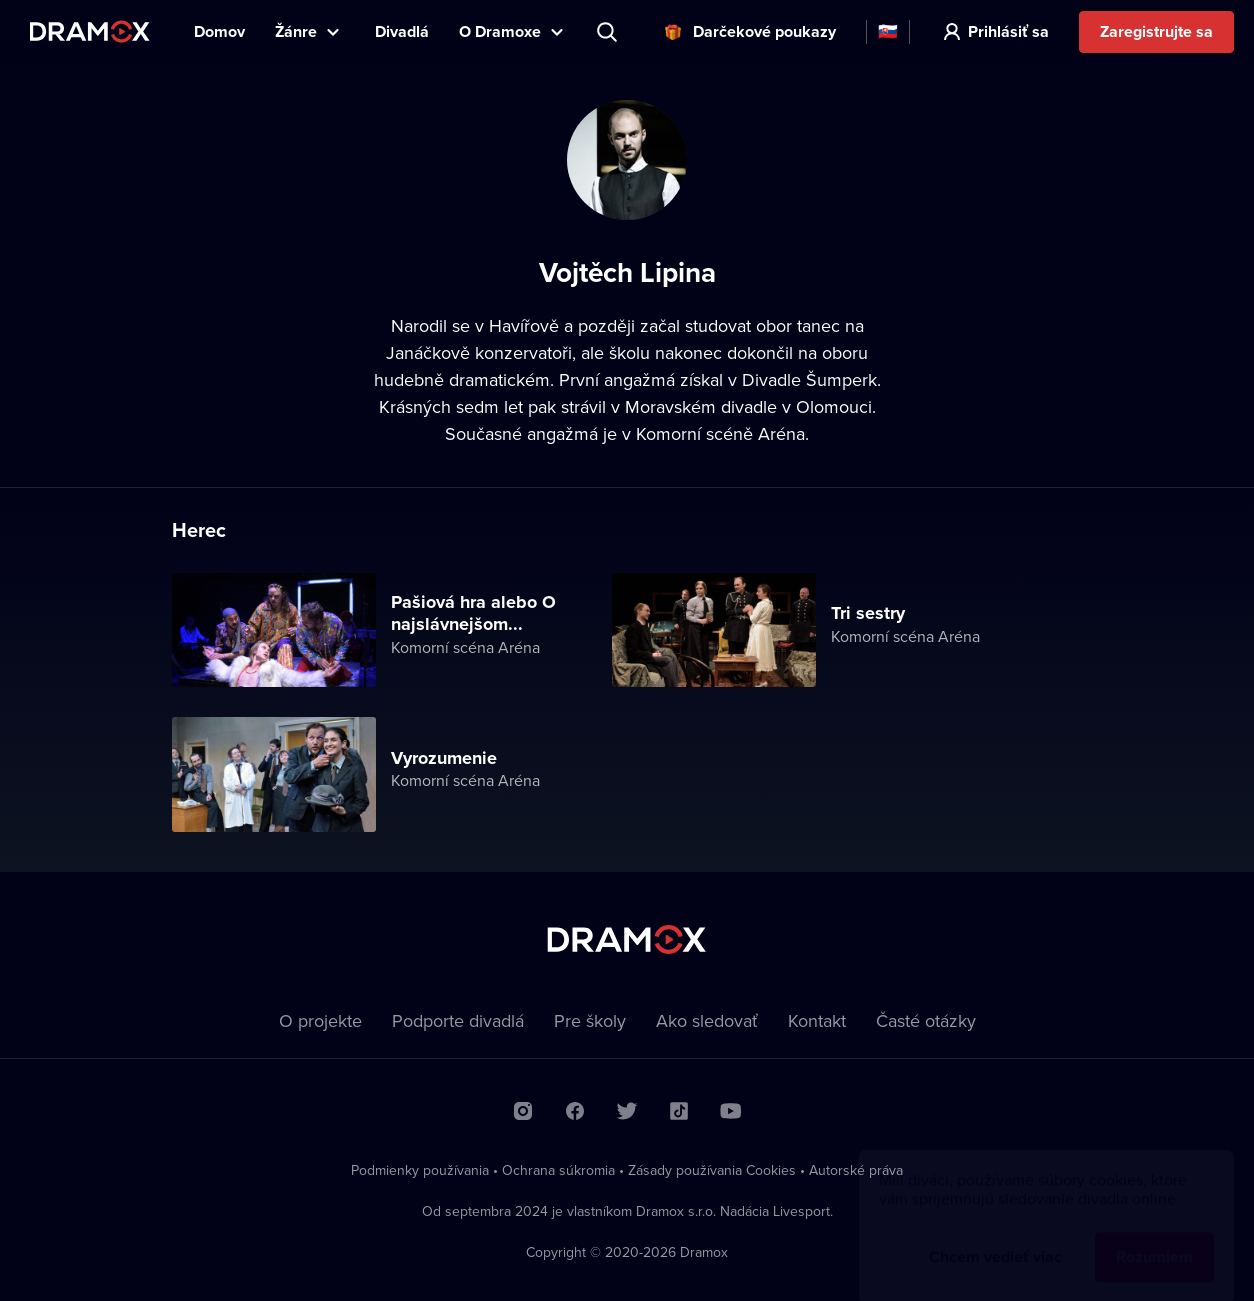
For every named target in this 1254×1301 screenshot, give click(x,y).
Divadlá (402, 31)
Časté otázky (926, 1020)
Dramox (90, 31)
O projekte (320, 1020)
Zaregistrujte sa (1156, 31)
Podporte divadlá (458, 1020)
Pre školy (590, 1020)
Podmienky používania (420, 1170)
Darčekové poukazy (764, 31)
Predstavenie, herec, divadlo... (609, 32)
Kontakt (817, 1020)
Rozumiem (1154, 1237)
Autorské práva (856, 1170)
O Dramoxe (500, 31)
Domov (219, 31)
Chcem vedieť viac (995, 1237)
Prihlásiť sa (1008, 31)
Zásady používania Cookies (712, 1170)
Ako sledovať (707, 1020)
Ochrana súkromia (558, 1170)
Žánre (296, 31)
